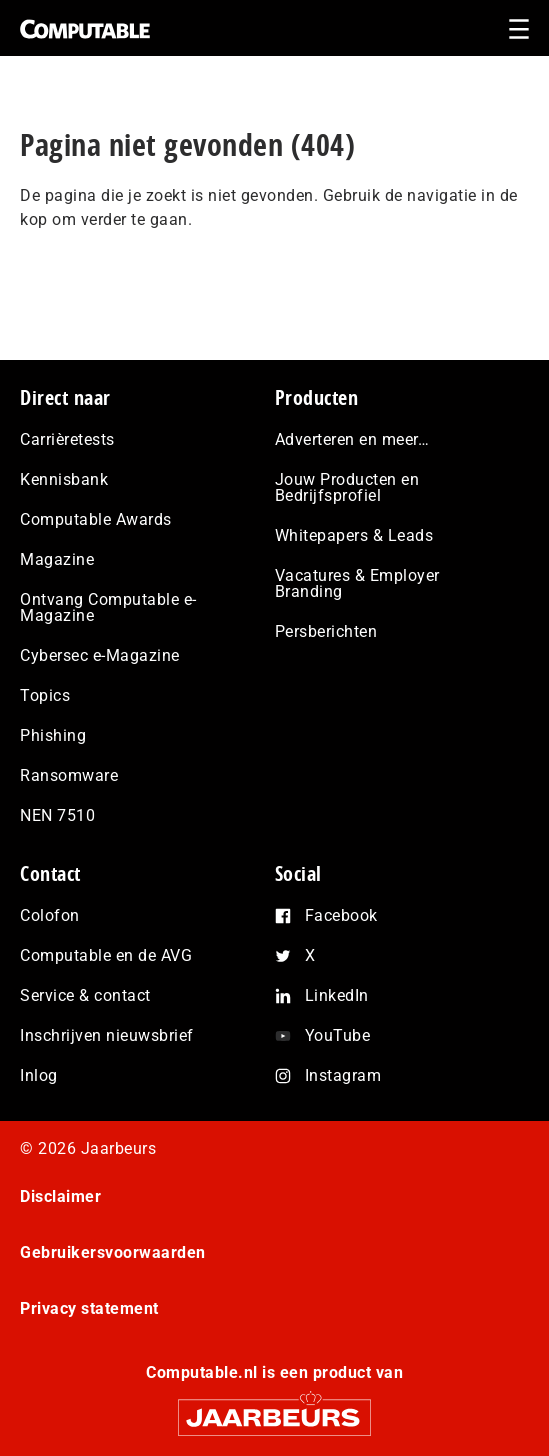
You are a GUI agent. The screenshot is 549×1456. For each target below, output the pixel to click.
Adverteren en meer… (352, 439)
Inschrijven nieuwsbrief (107, 1035)
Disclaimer (60, 1196)
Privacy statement (89, 1308)
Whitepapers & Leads (354, 535)
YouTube (338, 1035)
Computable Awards (96, 519)
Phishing (53, 735)
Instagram (343, 1075)
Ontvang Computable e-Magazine (108, 607)
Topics (45, 695)
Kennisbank (64, 479)
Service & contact (85, 995)
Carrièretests (67, 439)
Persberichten (326, 631)
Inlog (39, 1075)
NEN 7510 (57, 815)
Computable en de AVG (106, 955)
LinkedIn (337, 995)
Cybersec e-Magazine (100, 655)
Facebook (341, 915)
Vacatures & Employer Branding (357, 583)
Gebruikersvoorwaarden (113, 1252)
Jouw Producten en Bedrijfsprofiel (347, 487)
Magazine (57, 559)
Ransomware (69, 775)
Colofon (50, 915)
